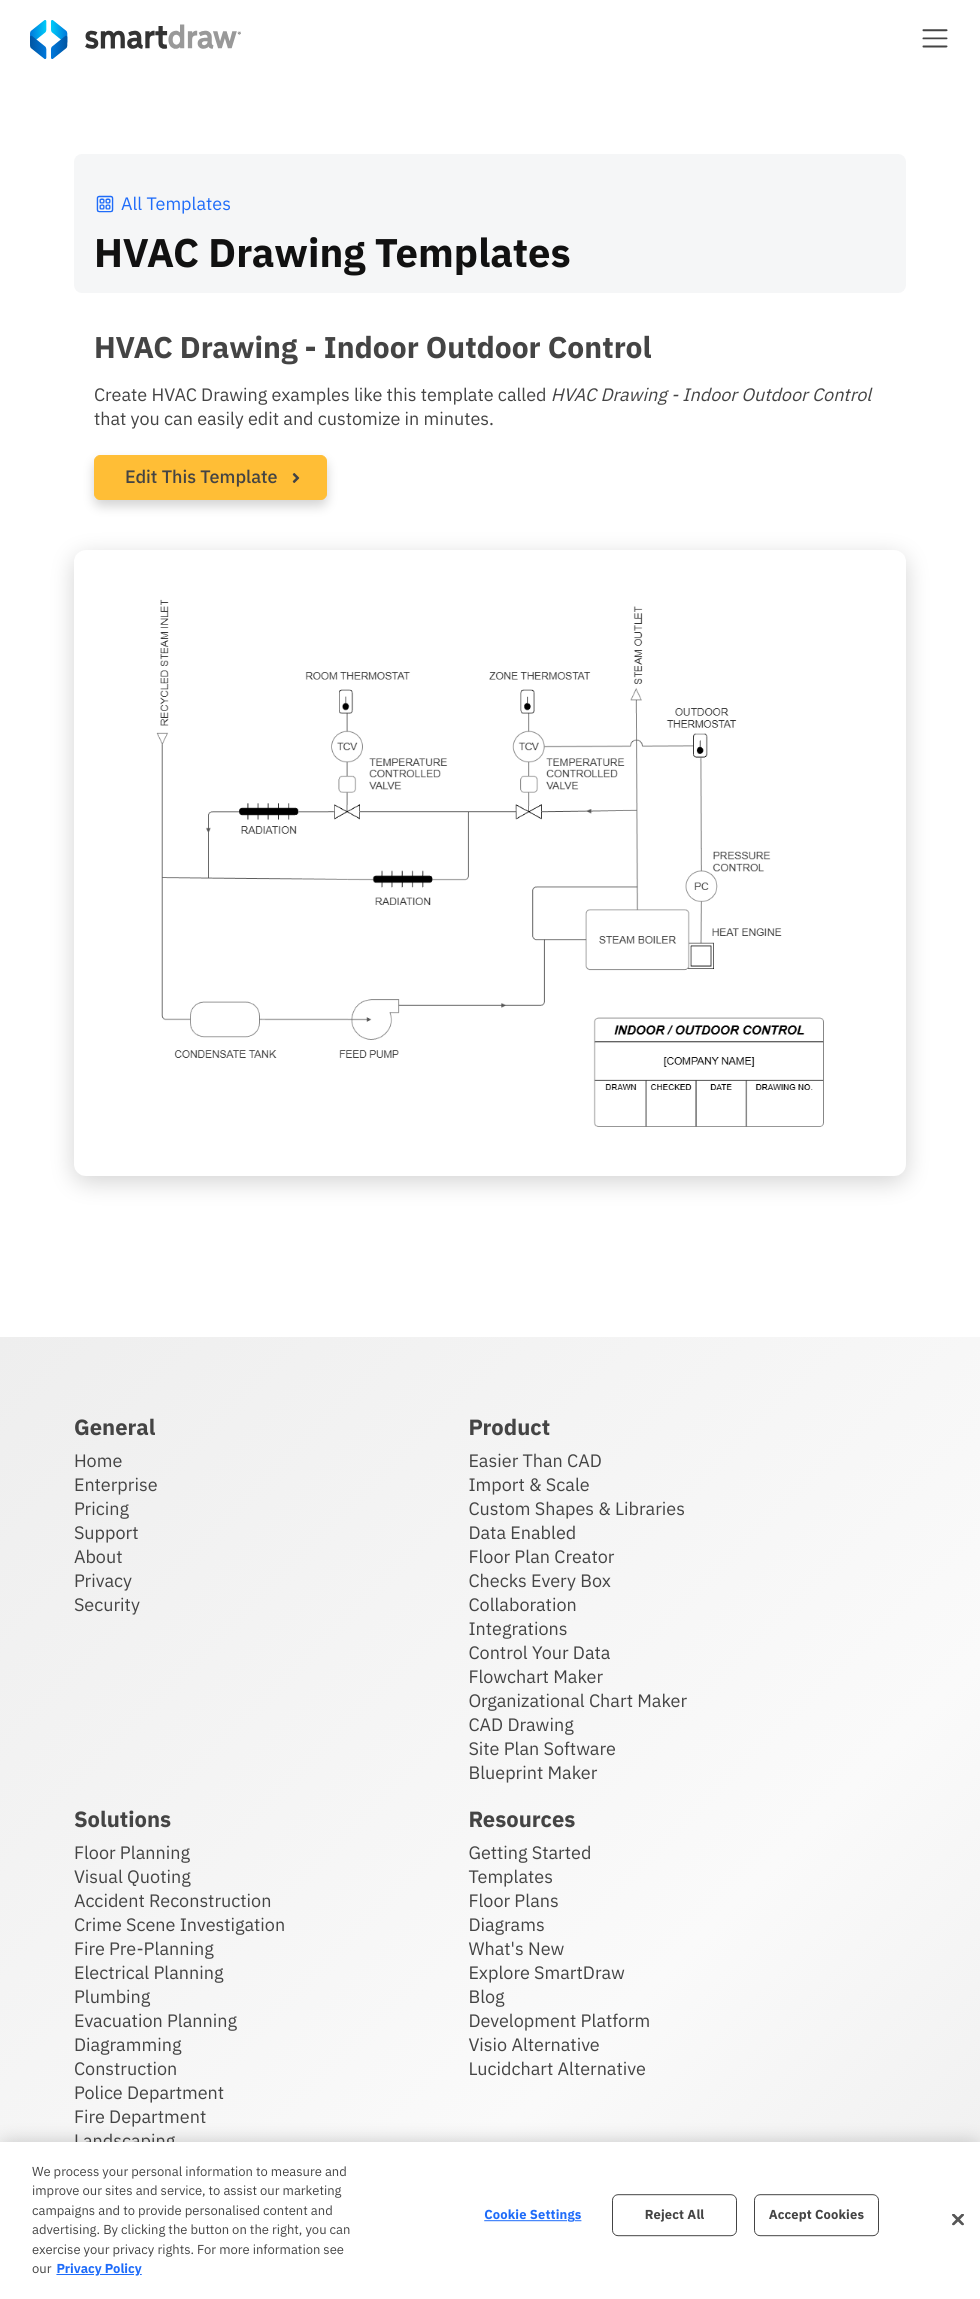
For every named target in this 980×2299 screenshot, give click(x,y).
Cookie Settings (532, 2215)
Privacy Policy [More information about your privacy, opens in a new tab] (98, 2268)
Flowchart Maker (535, 1675)
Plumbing (112, 1995)
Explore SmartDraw (546, 1971)
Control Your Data (539, 1651)
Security (107, 1603)
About (98, 1555)
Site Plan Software (541, 1747)
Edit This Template (201, 476)
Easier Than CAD (535, 1459)
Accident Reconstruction (173, 1899)
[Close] (958, 2220)
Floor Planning (132, 1851)
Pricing (101, 1507)
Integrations (517, 1627)
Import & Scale (528, 1483)
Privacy (103, 1579)
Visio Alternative (533, 2043)
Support (106, 1531)
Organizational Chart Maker (577, 1699)
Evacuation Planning (155, 2019)
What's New (516, 1947)
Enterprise (116, 1483)
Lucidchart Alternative (557, 2067)
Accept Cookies (816, 2215)
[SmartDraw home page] (135, 39)
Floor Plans (513, 1899)
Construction (125, 2067)
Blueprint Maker (532, 1771)
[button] (935, 38)
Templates (510, 1875)
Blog (486, 1995)
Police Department (149, 2091)
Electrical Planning (149, 1971)
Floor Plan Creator (541, 1555)
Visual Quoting (132, 1875)
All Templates (162, 203)
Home (98, 1459)
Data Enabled (522, 1531)
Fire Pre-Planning (144, 1947)
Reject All (675, 2215)
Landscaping (124, 2139)
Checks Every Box (539, 1579)
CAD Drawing (520, 1723)
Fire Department (140, 2115)
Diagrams (506, 1923)
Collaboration (522, 1603)
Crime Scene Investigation (179, 1923)
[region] (490, 2220)
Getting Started (529, 1851)
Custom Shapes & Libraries (576, 1507)
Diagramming (128, 2043)
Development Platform (559, 2019)
